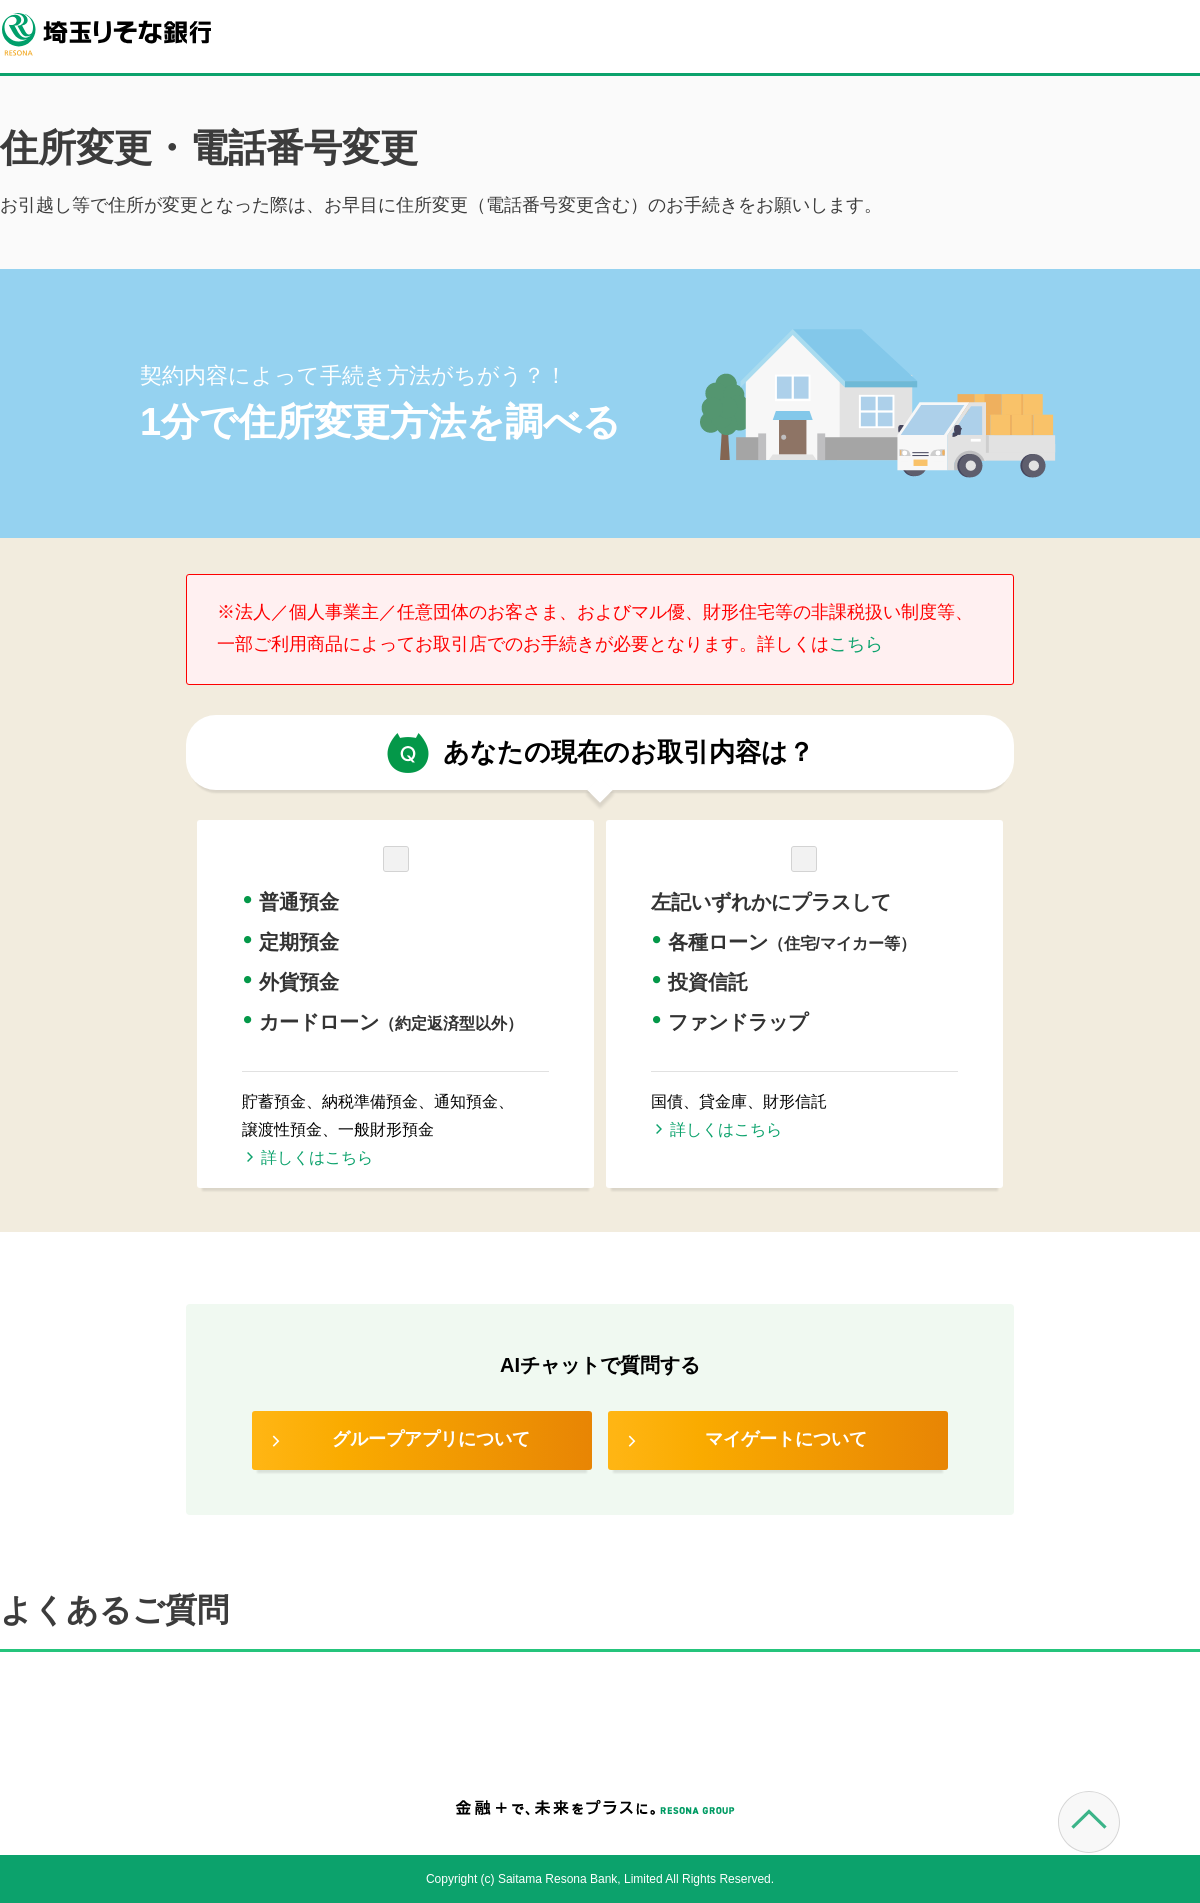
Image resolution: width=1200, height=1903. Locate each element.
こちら (856, 644)
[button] (395, 945)
